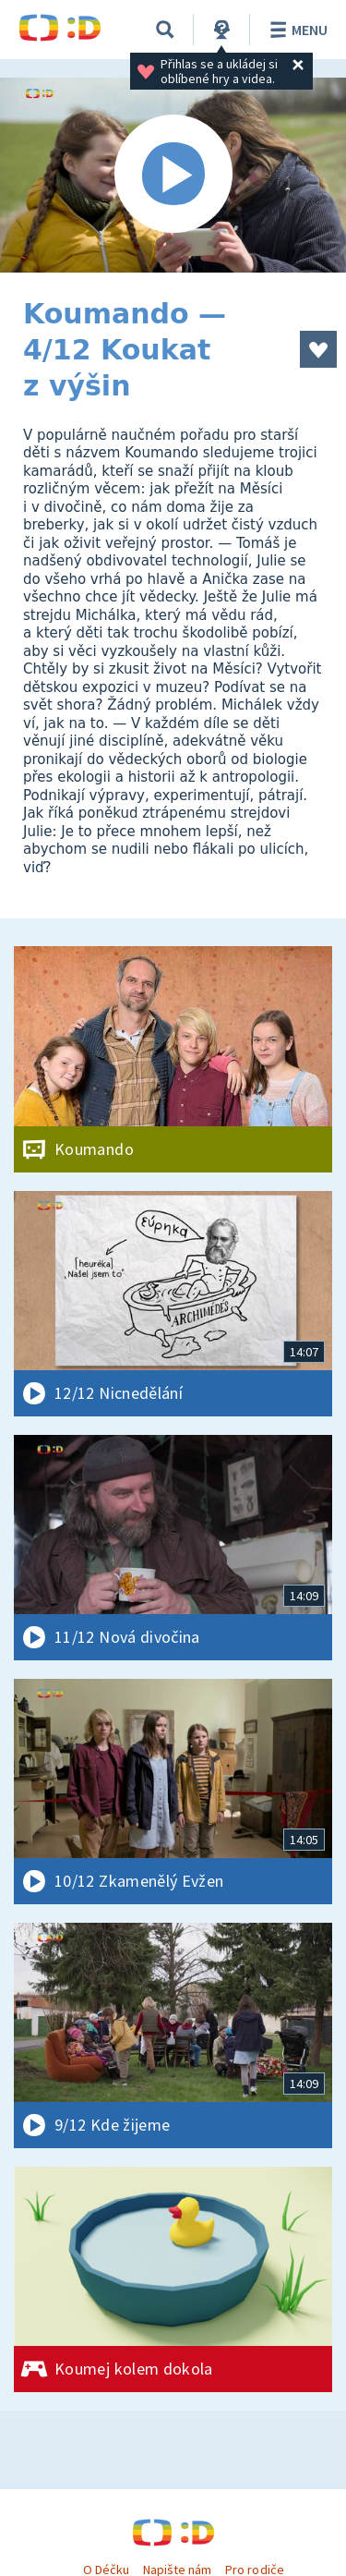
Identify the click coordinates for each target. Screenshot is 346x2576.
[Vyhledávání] (165, 29)
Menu (296, 29)
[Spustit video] (173, 175)
